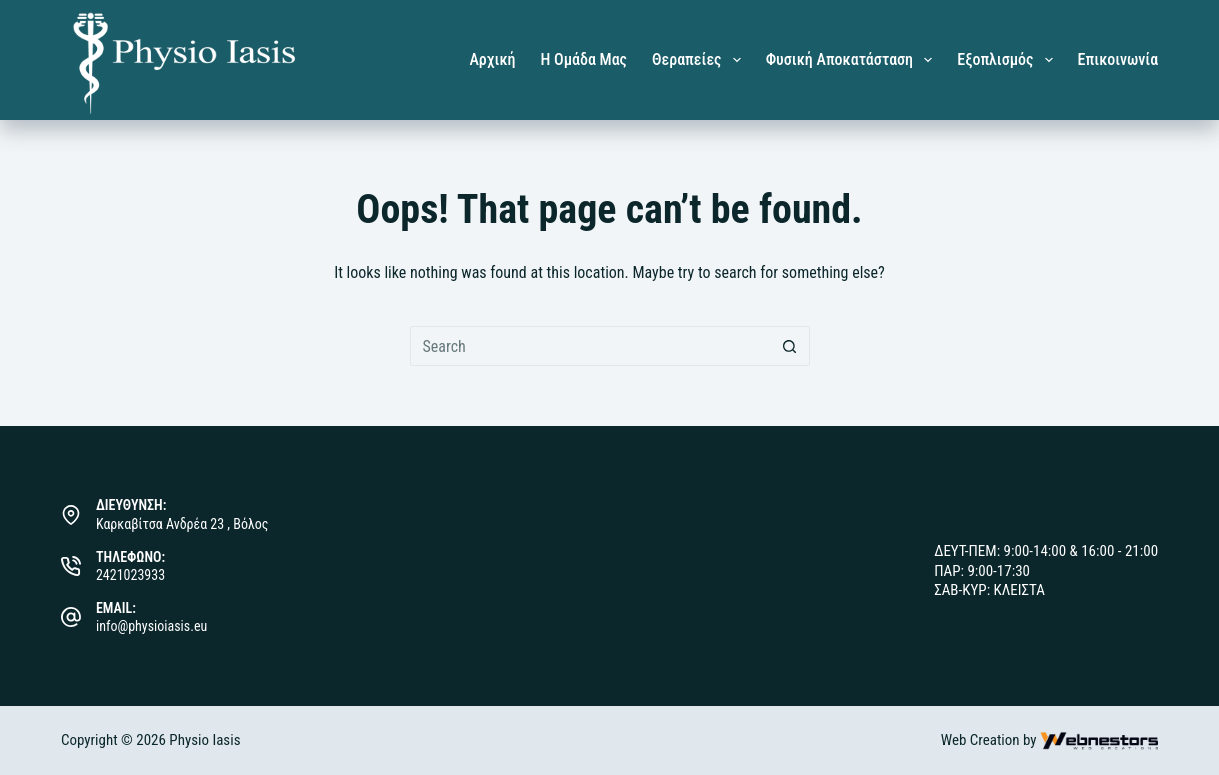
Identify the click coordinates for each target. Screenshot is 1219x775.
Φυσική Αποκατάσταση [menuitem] (853, 60)
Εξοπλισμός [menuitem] (1008, 60)
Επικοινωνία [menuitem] (1118, 59)
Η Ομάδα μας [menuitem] (584, 59)
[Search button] (790, 346)
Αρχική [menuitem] (492, 59)
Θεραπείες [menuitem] (700, 60)
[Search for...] (590, 346)
